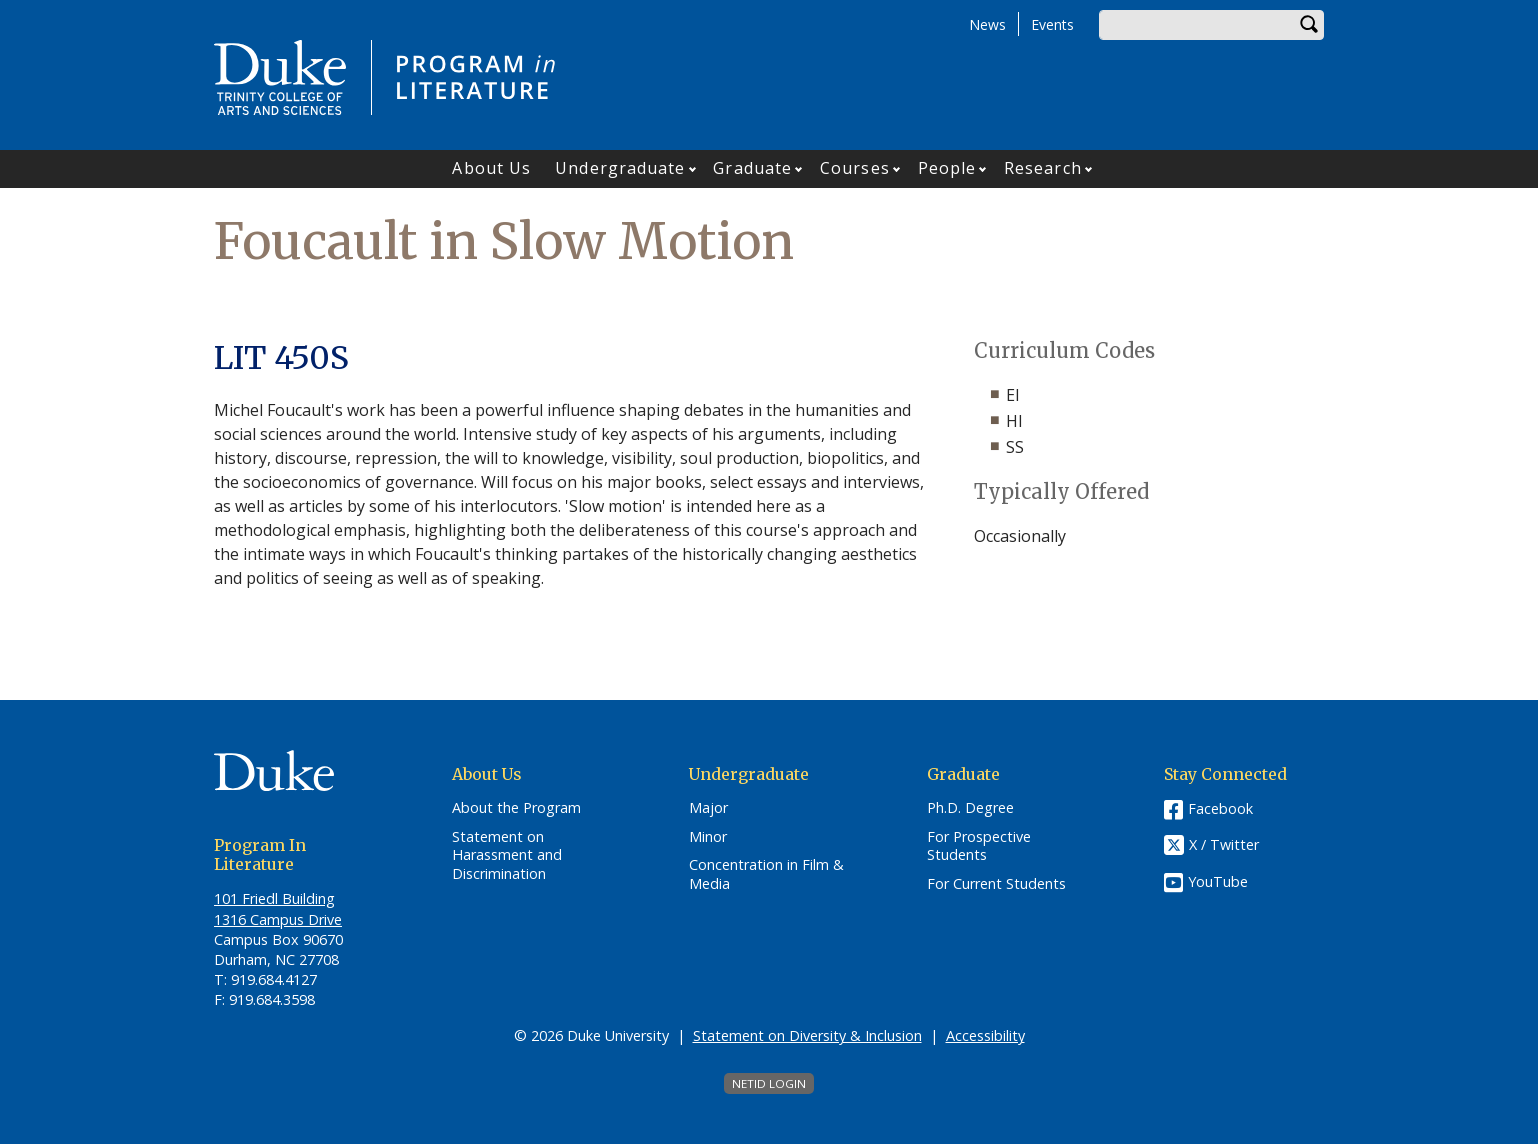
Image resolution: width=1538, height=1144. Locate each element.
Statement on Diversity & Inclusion (807, 1035)
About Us (491, 168)
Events (1052, 24)
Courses (855, 168)
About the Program (516, 808)
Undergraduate (620, 168)
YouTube (1218, 881)
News (987, 24)
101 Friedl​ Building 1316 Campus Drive (278, 908)
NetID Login (769, 1083)
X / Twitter (1224, 844)
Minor (708, 837)
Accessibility (985, 1035)
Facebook (1220, 808)
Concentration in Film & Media (766, 874)
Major (708, 808)
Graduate (752, 168)
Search (1309, 25)
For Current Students (996, 884)
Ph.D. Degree (970, 808)
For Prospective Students (979, 846)
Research (1043, 168)
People (947, 168)
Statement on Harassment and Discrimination (507, 855)
